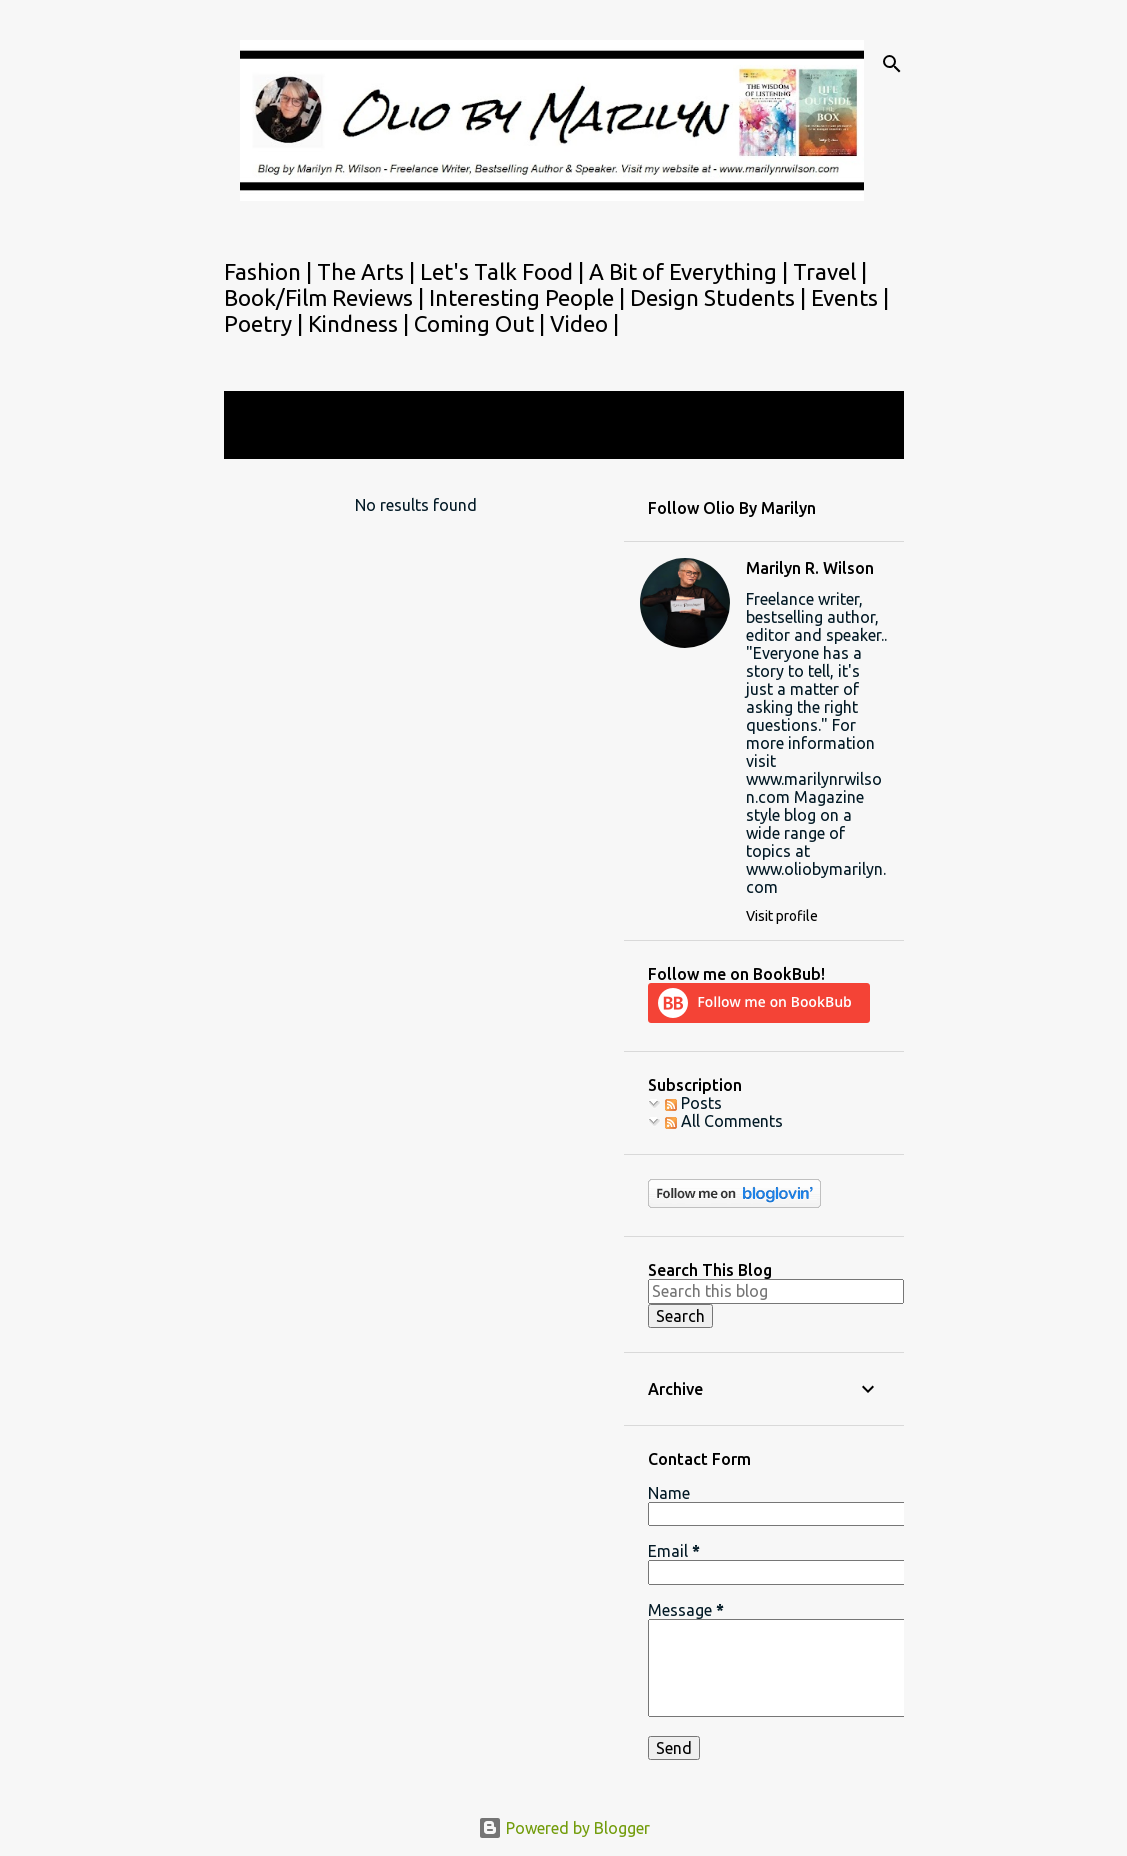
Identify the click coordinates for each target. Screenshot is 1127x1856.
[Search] (892, 64)
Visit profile (782, 916)
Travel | (830, 271)
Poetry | (266, 323)
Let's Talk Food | (504, 271)
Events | (850, 297)
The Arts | (368, 271)
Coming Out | (482, 323)
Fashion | (270, 271)
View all (266, 440)
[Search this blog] (776, 1291)
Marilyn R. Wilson (810, 568)
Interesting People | (529, 297)
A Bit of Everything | (691, 271)
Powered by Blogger (564, 1828)
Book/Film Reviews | (326, 297)
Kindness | (361, 323)
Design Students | (720, 297)
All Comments (724, 1121)
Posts (693, 1103)
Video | (584, 323)
